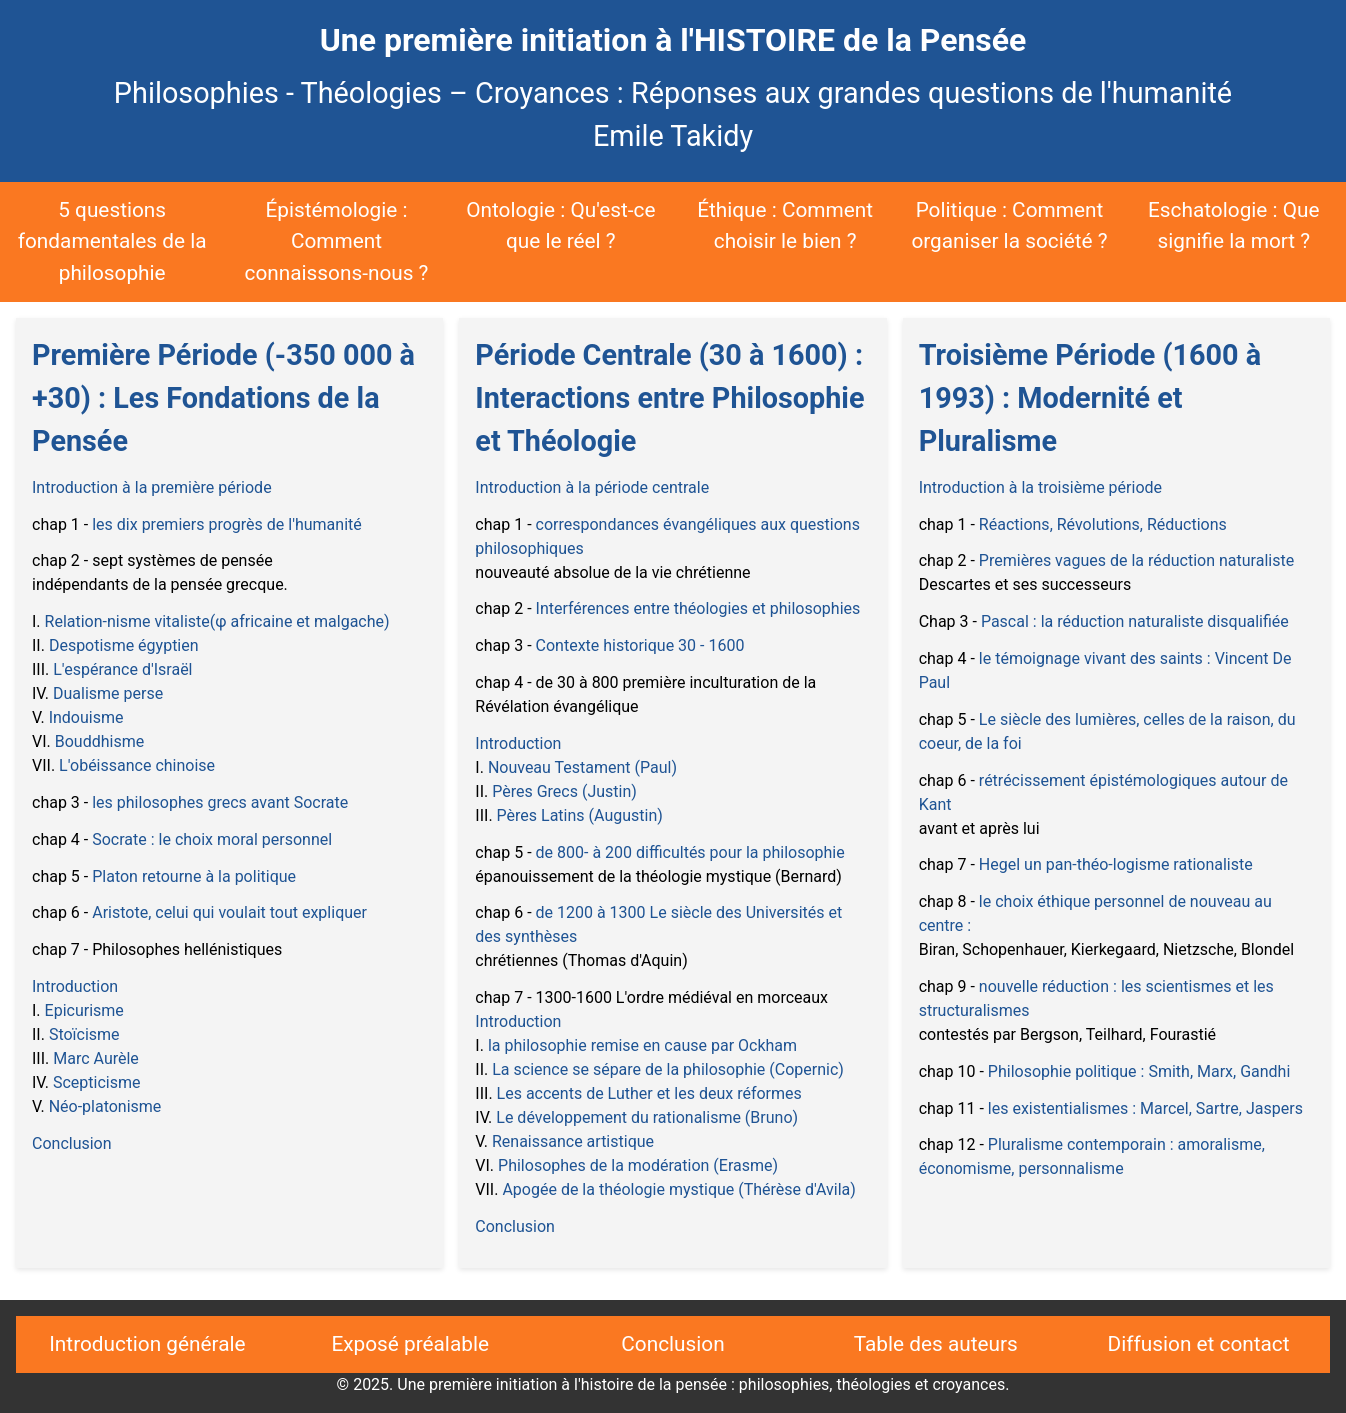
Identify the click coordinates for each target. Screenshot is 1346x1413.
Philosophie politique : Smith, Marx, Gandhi (1139, 1071)
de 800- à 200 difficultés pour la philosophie (690, 852)
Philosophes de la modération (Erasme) (638, 1165)
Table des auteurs (936, 1344)
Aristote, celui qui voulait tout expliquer (229, 912)
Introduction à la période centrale (592, 487)
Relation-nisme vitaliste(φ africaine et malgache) (217, 621)
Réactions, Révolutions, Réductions (1103, 524)
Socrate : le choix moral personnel (212, 839)
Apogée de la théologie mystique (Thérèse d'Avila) (678, 1189)
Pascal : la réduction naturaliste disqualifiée (1135, 621)
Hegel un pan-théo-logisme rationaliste (1116, 864)
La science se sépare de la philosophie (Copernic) (668, 1069)
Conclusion (72, 1143)
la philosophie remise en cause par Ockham (642, 1045)
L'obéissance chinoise (137, 765)
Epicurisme (84, 1010)
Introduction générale (147, 1344)
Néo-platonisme (105, 1106)
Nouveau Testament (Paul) (582, 767)
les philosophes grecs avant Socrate (220, 802)
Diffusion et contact (1199, 1344)
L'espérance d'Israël (122, 669)
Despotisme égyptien (124, 645)
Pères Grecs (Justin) (564, 791)
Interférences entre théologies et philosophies (698, 608)
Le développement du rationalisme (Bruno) (647, 1117)
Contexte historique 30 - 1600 (640, 645)
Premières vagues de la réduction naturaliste (1136, 560)
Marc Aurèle (96, 1058)
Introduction (75, 986)
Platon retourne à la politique (194, 876)
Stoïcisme (84, 1034)
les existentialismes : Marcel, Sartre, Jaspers (1145, 1108)
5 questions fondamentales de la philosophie (112, 241)
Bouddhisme (99, 741)
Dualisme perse (108, 693)
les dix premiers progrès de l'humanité (227, 524)
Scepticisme (97, 1082)
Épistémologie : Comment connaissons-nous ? (337, 241)
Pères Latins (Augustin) (580, 815)
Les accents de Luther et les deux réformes (649, 1093)
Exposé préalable (410, 1344)
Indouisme (86, 717)
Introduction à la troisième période (1040, 487)
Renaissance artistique (573, 1141)
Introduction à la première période (152, 487)
